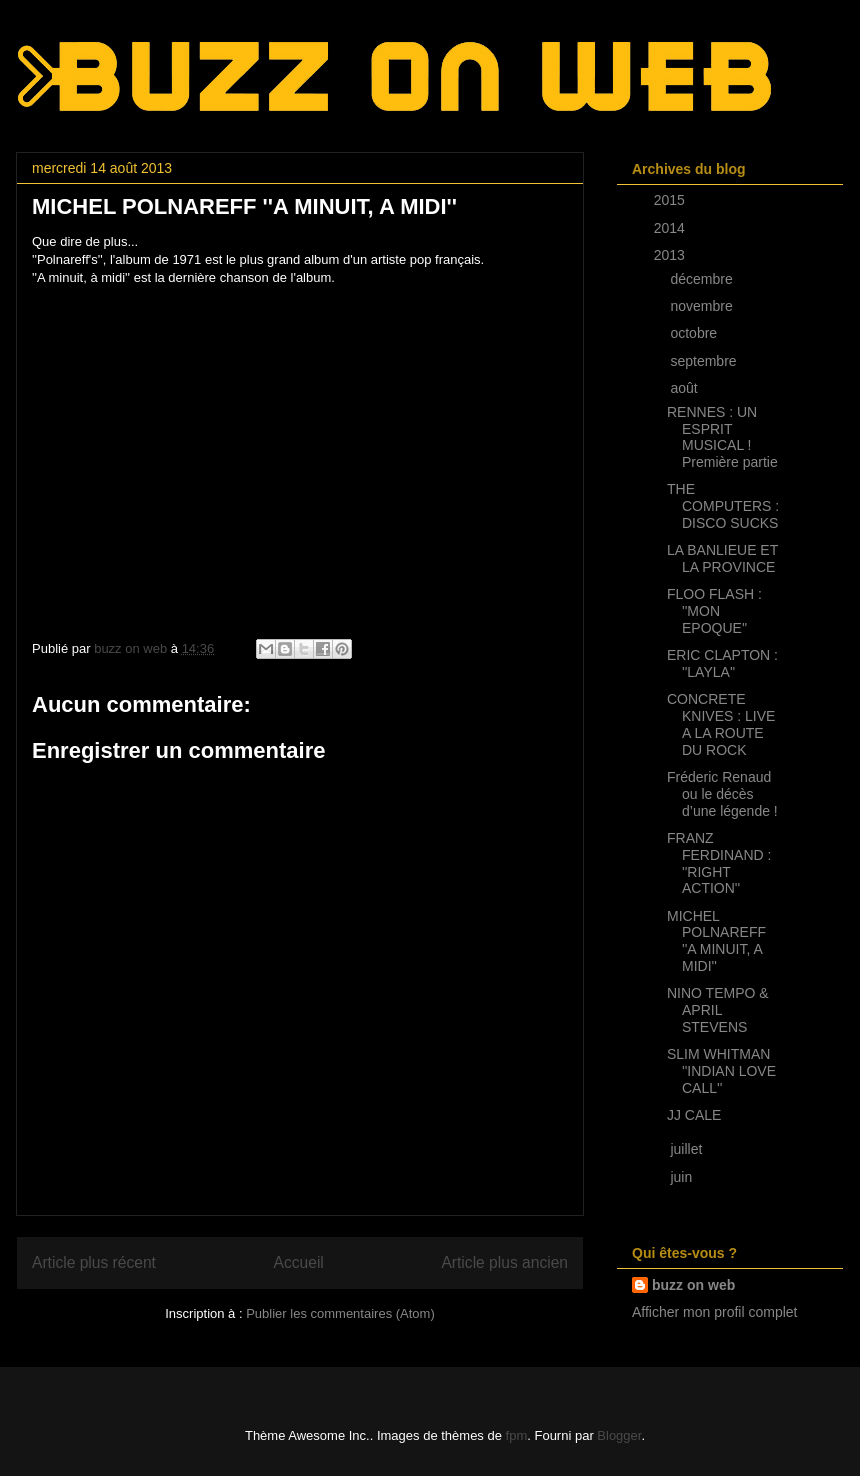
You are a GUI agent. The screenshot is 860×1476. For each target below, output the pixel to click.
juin (683, 1177)
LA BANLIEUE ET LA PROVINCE (722, 558)
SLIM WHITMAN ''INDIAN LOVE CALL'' (721, 1071)
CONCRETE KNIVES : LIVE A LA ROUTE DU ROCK (721, 724)
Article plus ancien (504, 1262)
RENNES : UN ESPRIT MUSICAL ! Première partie (722, 437)
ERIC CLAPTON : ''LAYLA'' (722, 663)
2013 (671, 255)
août (685, 388)
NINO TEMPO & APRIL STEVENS (718, 1010)
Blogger (619, 1435)
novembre (703, 306)
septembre (705, 361)
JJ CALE (694, 1115)
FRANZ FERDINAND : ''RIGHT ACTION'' (719, 863)
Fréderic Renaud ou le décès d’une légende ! (722, 794)
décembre (703, 279)
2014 (671, 228)
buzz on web (693, 1285)
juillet (688, 1149)
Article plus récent (94, 1262)
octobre (695, 333)
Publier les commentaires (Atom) (340, 1313)
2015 (671, 200)
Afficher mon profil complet (714, 1312)
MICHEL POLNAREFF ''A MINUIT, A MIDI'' (716, 941)
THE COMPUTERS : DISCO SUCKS (723, 506)
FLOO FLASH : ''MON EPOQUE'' (714, 611)
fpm (517, 1435)
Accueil (299, 1262)
